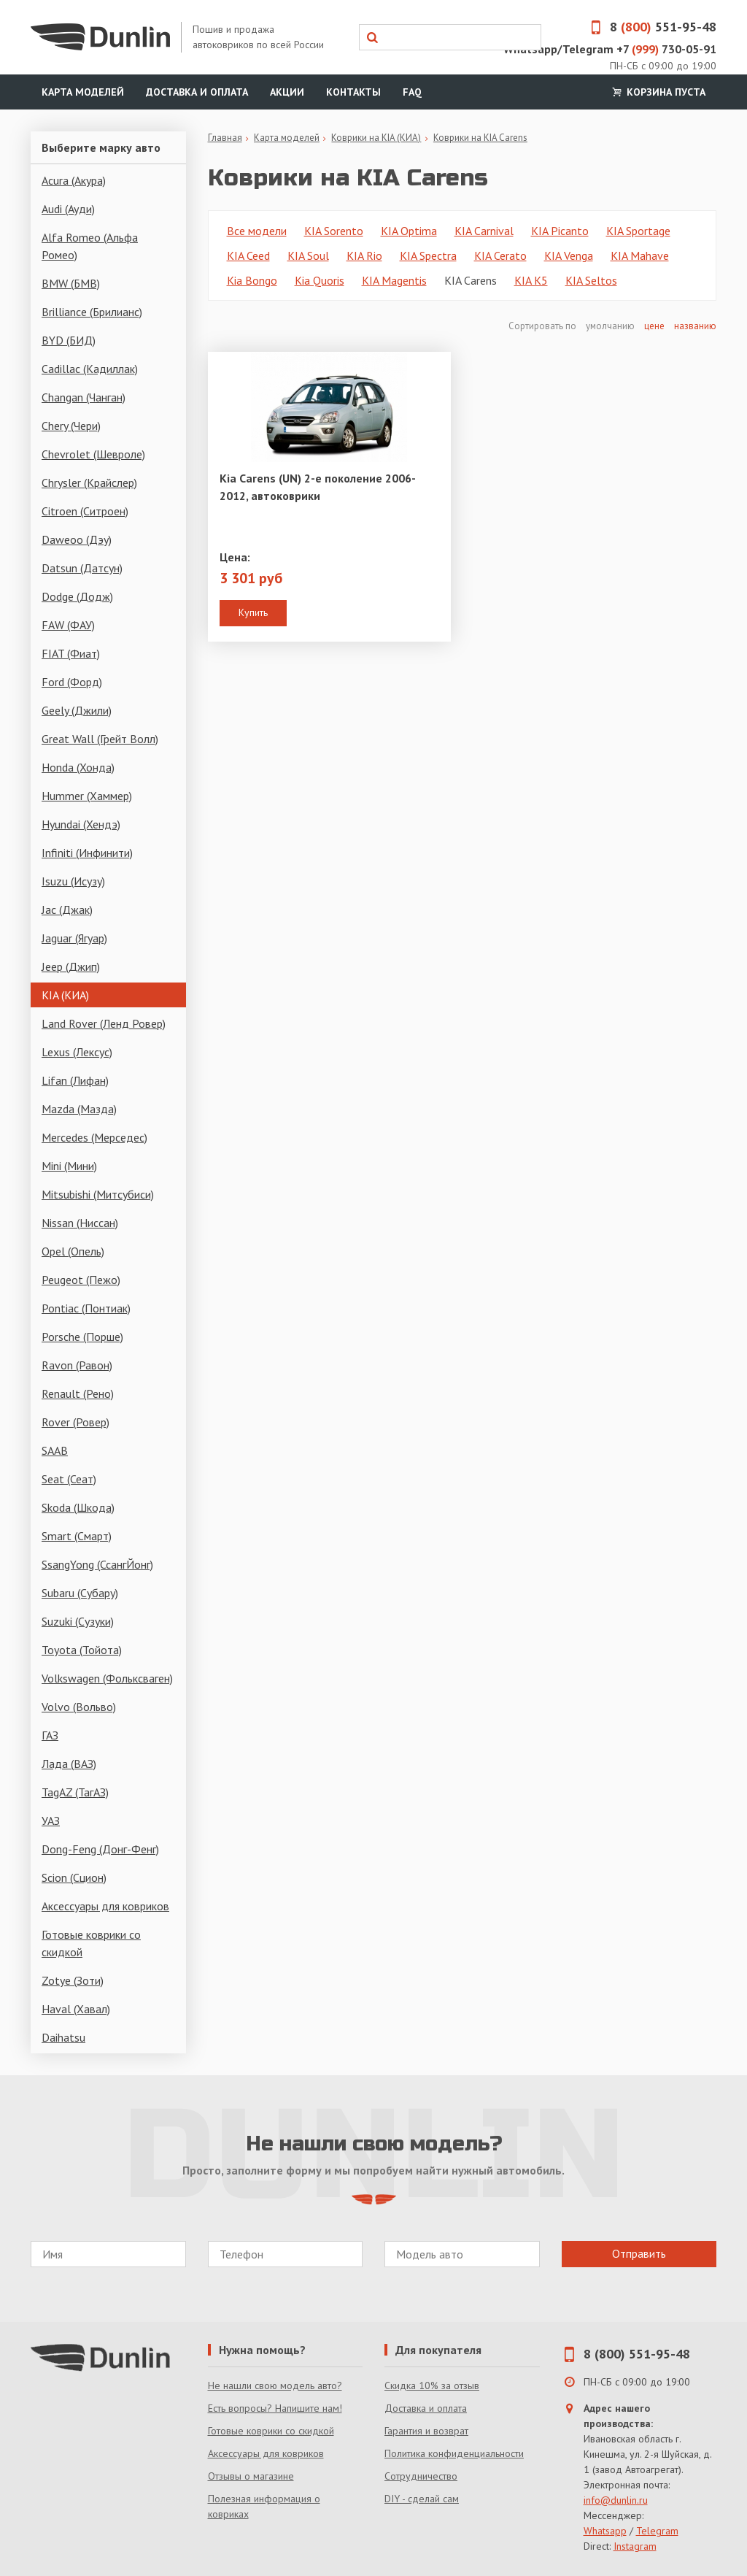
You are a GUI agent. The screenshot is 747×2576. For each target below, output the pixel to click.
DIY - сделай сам (421, 2498)
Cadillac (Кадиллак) (90, 368)
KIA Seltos (591, 280)
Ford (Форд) (72, 681)
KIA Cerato (500, 255)
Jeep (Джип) (71, 966)
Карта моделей (83, 92)
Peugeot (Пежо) (81, 1279)
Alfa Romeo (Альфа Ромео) (90, 246)
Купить (253, 612)
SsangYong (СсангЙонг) (97, 1564)
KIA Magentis (394, 280)
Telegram (657, 2530)
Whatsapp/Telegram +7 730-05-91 (609, 49)
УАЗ (51, 1820)
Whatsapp (605, 2530)
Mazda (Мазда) (79, 1108)
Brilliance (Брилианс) (92, 311)
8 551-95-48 (648, 26)
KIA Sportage (638, 230)
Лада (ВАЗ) (69, 1763)
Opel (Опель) (73, 1251)
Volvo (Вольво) (79, 1706)
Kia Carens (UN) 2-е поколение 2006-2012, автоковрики (318, 487)
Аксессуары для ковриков (105, 1906)
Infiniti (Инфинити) (87, 852)
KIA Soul (308, 255)
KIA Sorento (333, 230)
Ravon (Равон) (77, 1365)
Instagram (635, 2546)
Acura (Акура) (74, 180)
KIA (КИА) (65, 995)
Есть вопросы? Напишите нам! (275, 2408)
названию (695, 326)
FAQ (412, 92)
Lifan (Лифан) (75, 1080)
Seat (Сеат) (69, 1479)
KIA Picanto (560, 230)
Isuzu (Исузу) (73, 881)
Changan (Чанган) (83, 397)
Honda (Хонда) (78, 767)
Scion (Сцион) (74, 1877)
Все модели (257, 230)
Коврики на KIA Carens (480, 137)
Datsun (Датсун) (82, 568)
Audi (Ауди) (68, 208)
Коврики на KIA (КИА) (376, 137)
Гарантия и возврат (426, 2430)
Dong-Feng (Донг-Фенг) (100, 1849)
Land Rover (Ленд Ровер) (104, 1023)
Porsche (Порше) (82, 1336)
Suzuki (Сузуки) (78, 1621)
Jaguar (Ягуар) (74, 938)
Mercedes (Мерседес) (94, 1137)
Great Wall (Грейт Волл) (100, 738)
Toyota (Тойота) (82, 1649)
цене (654, 326)
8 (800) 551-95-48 (637, 2353)
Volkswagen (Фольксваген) (107, 1678)
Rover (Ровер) (75, 1422)
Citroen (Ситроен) (85, 511)
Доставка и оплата (197, 92)
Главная (225, 137)
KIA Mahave (640, 255)
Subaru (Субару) (80, 1592)
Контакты (353, 92)
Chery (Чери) (71, 425)
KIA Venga (568, 255)
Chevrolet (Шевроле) (93, 454)
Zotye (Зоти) (73, 1980)
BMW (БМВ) (71, 283)
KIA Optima (409, 230)
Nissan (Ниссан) (80, 1222)
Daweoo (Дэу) (77, 539)
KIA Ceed (248, 255)
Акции (287, 92)
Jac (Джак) (67, 909)
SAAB (55, 1450)
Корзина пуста (657, 92)
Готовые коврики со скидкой (91, 1943)
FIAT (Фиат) (71, 653)
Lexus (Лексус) (77, 1052)
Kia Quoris (319, 280)
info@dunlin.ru (616, 2500)
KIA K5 (531, 280)
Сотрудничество (420, 2476)
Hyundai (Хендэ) (81, 824)
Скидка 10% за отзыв (431, 2385)
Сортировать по (543, 326)
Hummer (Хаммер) (87, 795)
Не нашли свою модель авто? (275, 2385)
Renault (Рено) (78, 1393)
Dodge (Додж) (77, 596)
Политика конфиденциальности (454, 2453)
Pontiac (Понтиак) (86, 1308)
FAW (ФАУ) (68, 625)
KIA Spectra (428, 255)
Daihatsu (63, 2037)
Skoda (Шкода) (78, 1507)
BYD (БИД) (69, 340)
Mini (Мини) (69, 1165)
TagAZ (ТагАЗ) (75, 1792)
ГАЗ (50, 1735)
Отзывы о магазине (251, 2476)
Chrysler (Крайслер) (89, 482)
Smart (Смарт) (77, 1536)
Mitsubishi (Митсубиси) (98, 1194)
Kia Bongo (252, 280)
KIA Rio (364, 255)
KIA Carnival (484, 230)
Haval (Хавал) (76, 2009)
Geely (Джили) (77, 710)
